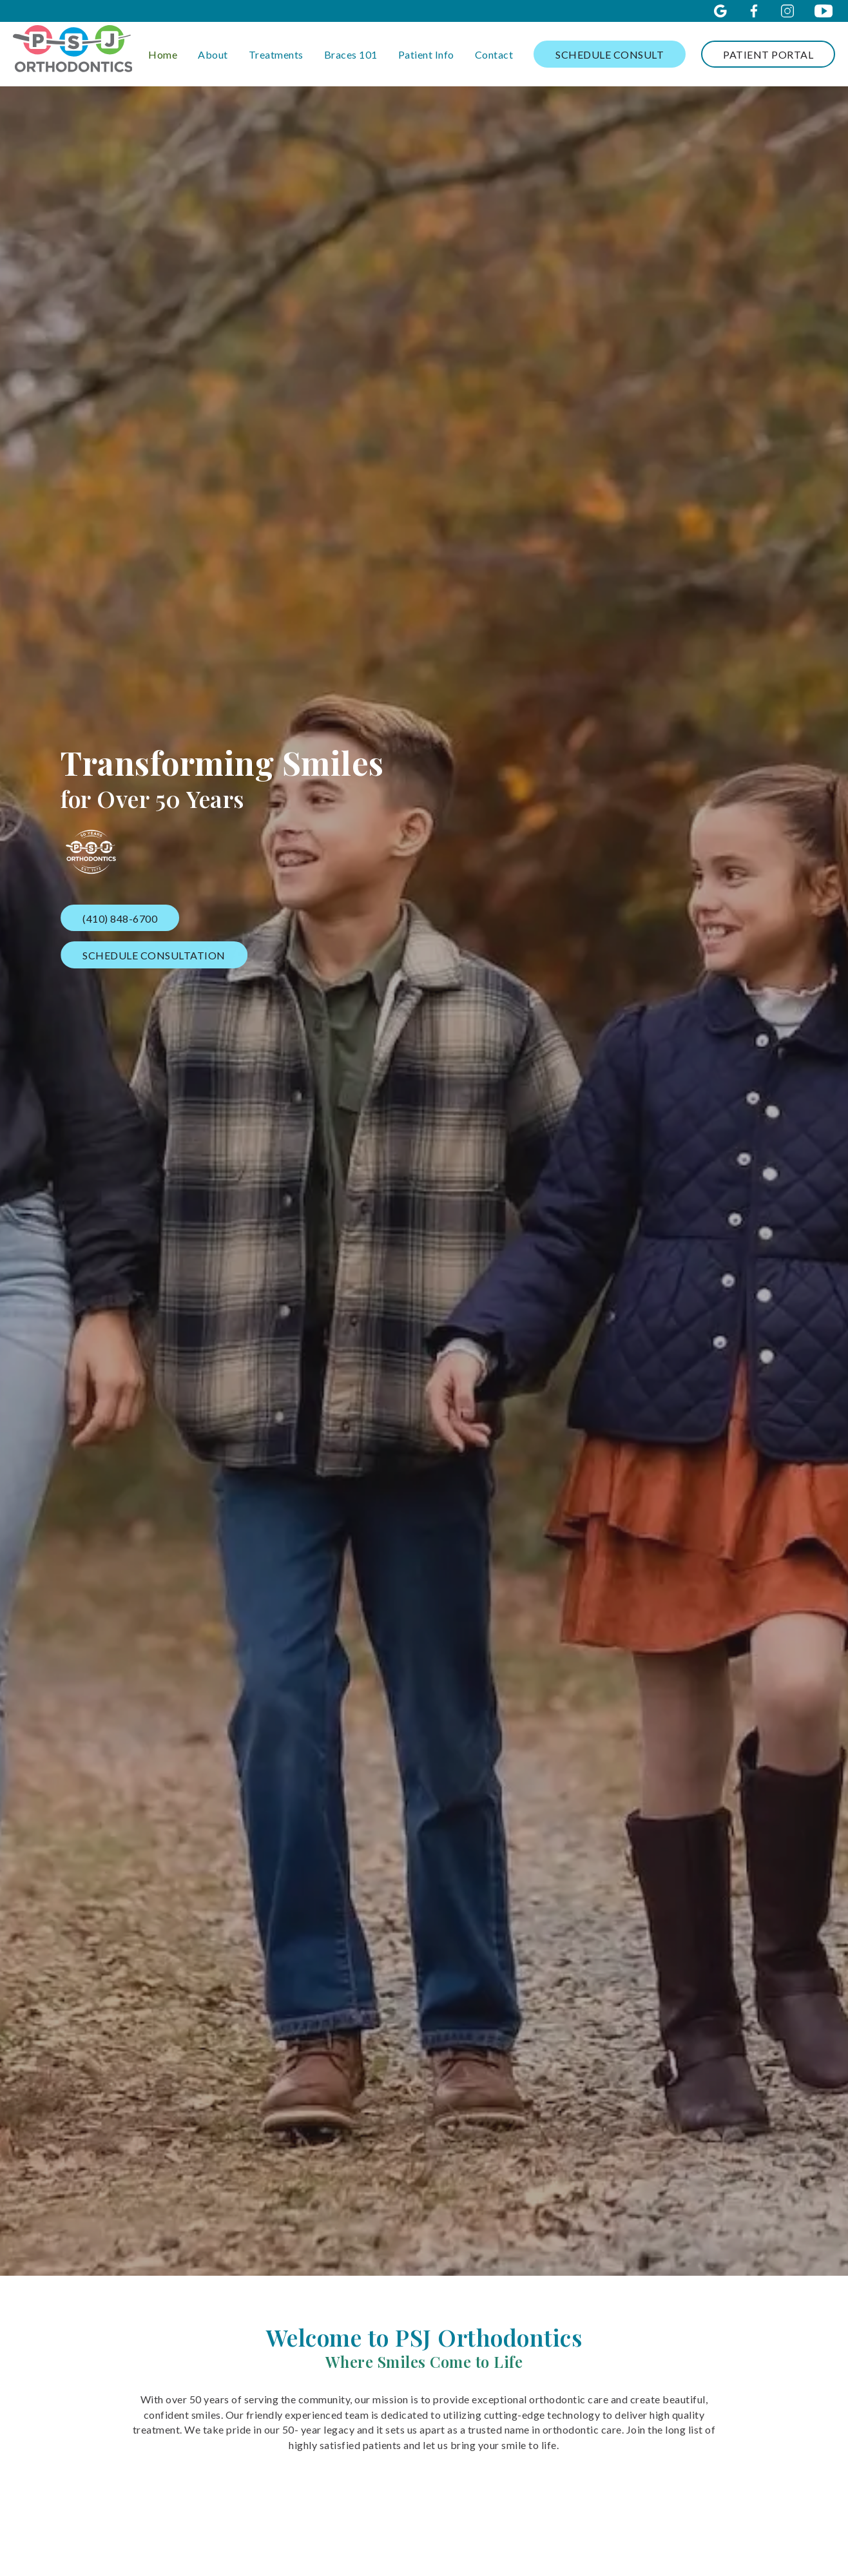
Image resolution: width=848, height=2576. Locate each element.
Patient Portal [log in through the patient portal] (768, 54)
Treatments (276, 54)
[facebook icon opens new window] (753, 11)
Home (162, 54)
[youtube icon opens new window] (823, 11)
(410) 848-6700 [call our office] (120, 918)
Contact (494, 54)
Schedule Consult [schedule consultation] (609, 54)
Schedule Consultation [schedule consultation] (155, 955)
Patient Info (426, 54)
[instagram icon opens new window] (787, 11)
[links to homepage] (72, 54)
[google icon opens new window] (720, 11)
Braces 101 (351, 54)
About (213, 54)
